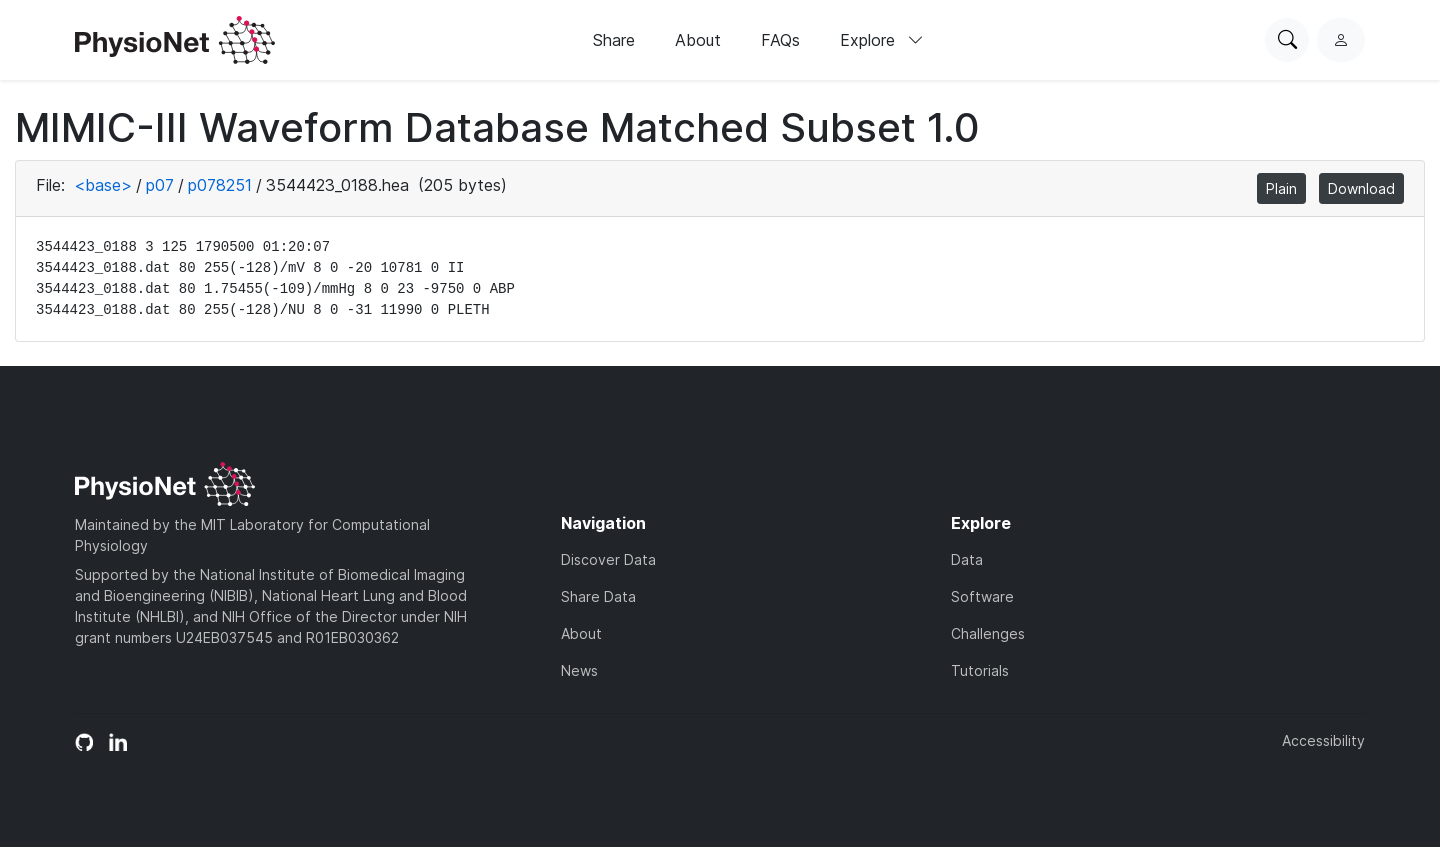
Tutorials (980, 670)
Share (614, 40)
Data (967, 559)
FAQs (780, 40)
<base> (103, 185)
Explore (882, 40)
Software (982, 596)
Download (1361, 188)
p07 (160, 185)
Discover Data (608, 559)
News (579, 670)
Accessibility (1323, 740)
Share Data (598, 596)
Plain (1281, 188)
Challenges (988, 633)
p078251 (220, 185)
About (698, 40)
